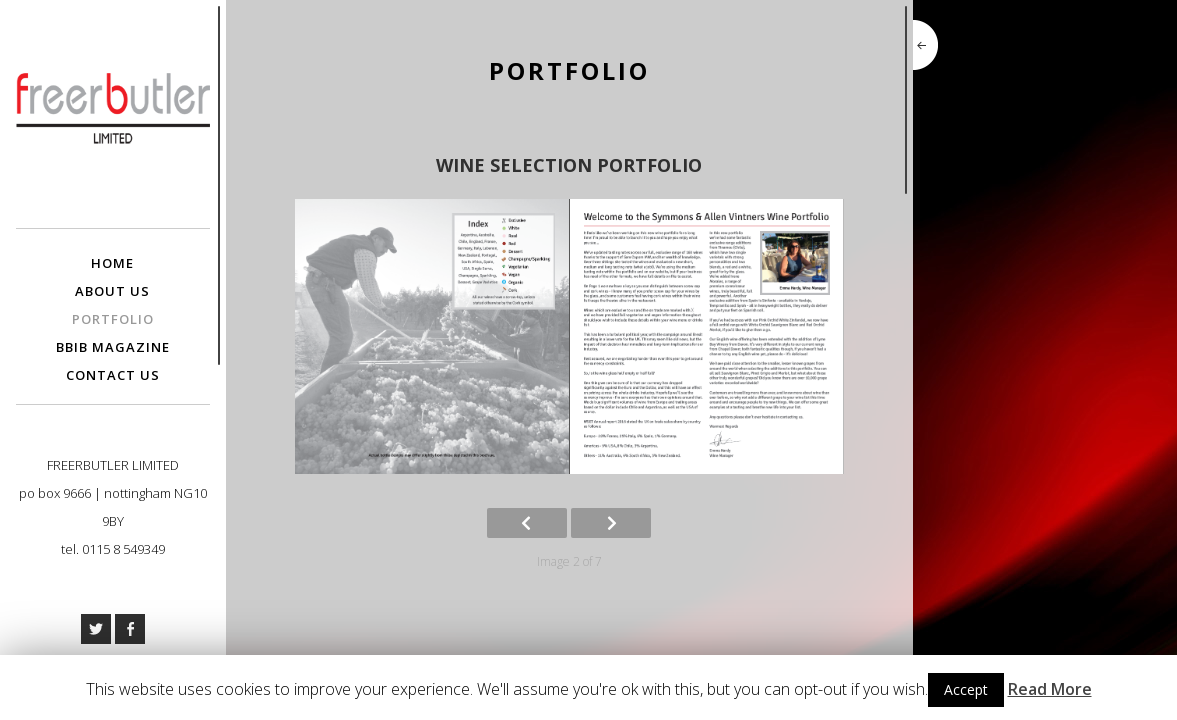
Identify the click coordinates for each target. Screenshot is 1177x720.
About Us (112, 291)
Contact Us (113, 375)
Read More (1050, 689)
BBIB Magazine (113, 347)
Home (112, 263)
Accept (966, 689)
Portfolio (113, 319)
